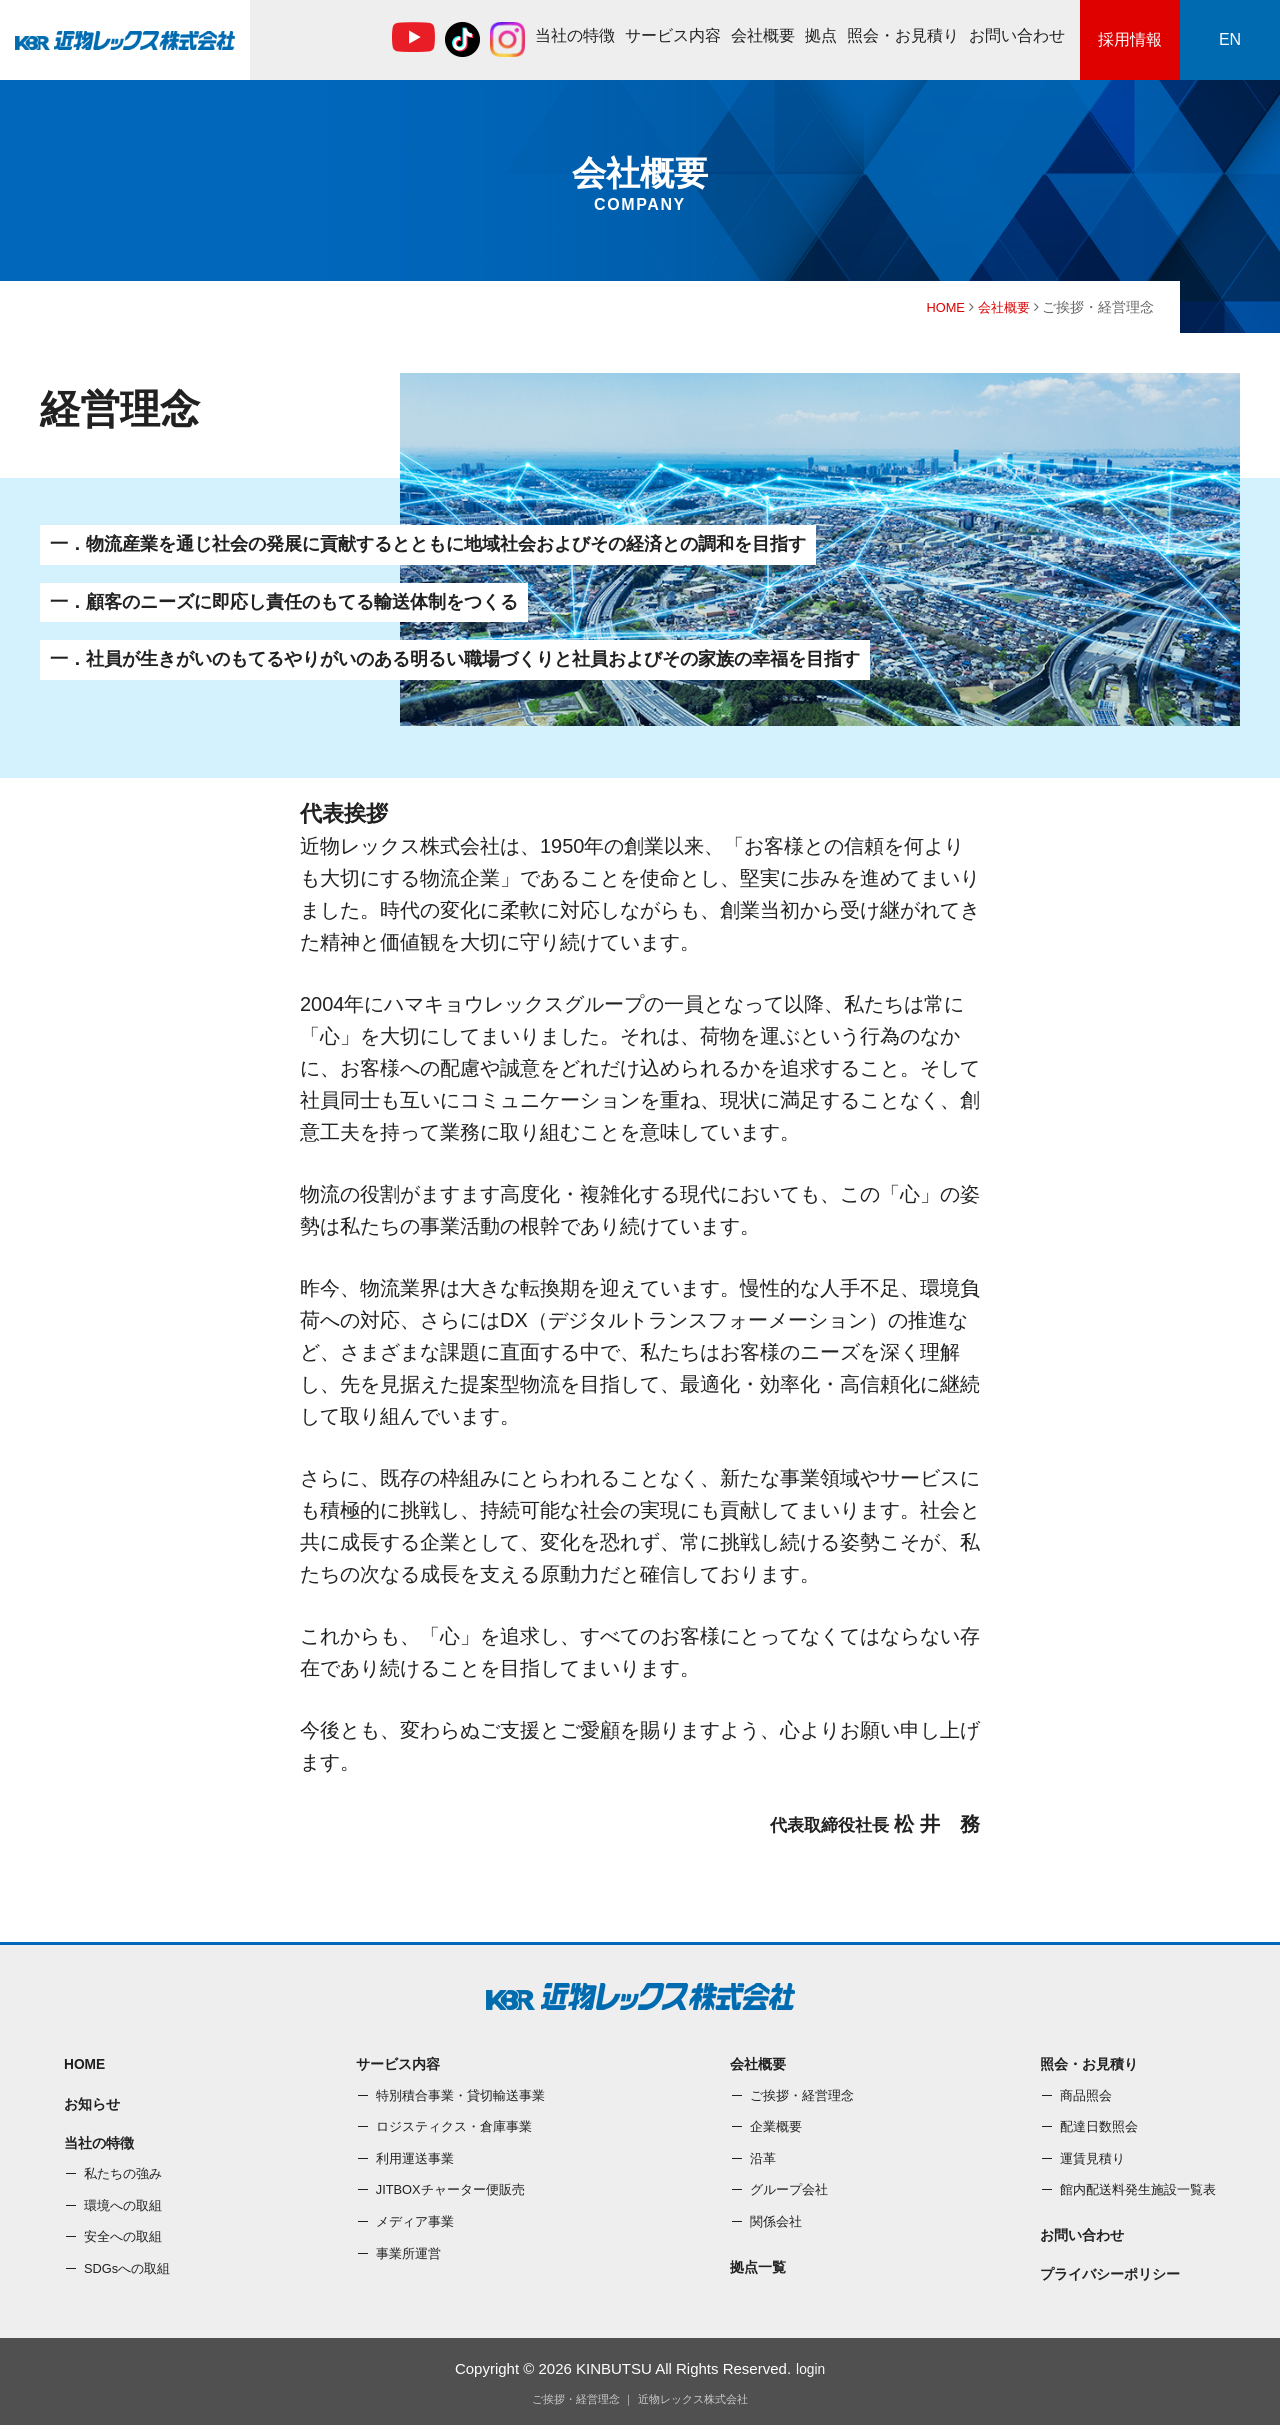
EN (1230, 39)
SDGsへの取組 (130, 2276)
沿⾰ (758, 2161)
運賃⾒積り (1083, 2161)
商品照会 (1076, 2097)
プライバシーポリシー (1103, 2281)
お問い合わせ (1017, 35)
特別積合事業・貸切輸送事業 (461, 2097)
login (811, 2376)
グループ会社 (786, 2192)
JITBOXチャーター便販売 (450, 2192)
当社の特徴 (575, 35)
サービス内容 (673, 35)
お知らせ (94, 2107)
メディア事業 (412, 2224)
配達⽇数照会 (1090, 2129)
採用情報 (1130, 39)
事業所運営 (405, 2255)
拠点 (821, 35)
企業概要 (772, 2129)
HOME (940, 307)
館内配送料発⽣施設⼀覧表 (1132, 2192)
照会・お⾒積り (903, 35)
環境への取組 (126, 2213)
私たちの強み (126, 2181)
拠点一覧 (754, 2270)
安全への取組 (126, 2245)
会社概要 (763, 35)
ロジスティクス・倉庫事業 (454, 2129)
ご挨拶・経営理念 (800, 2097)
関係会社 (772, 2224)
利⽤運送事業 (412, 2161)
